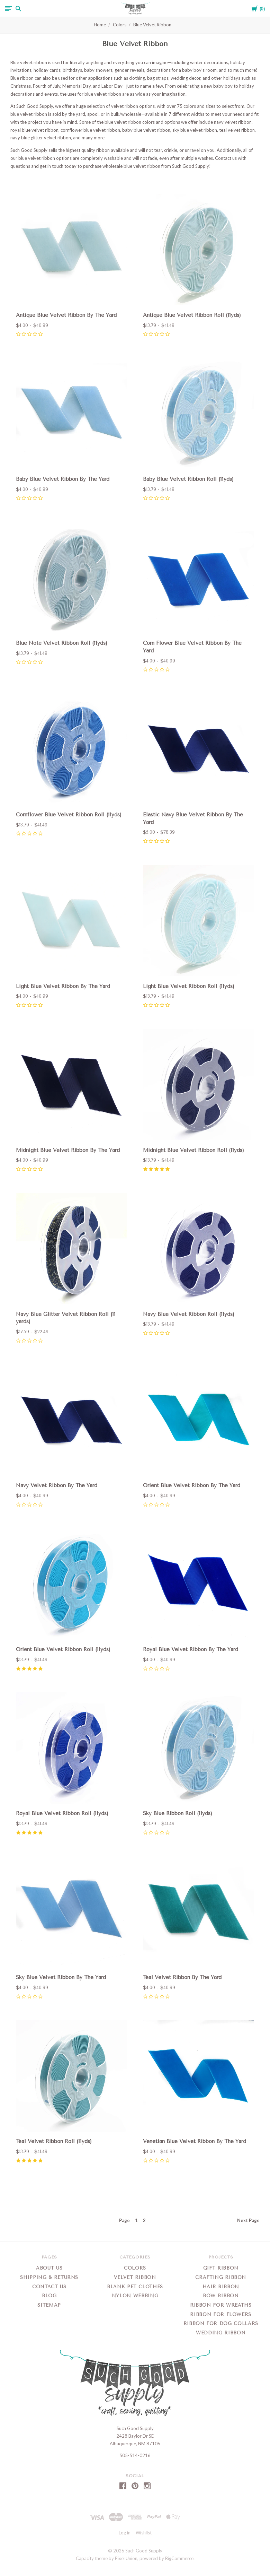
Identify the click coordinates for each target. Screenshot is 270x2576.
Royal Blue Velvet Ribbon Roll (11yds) (62, 1813)
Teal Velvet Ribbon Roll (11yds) (54, 2141)
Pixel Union (126, 2558)
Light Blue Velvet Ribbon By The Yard (63, 986)
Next (248, 2220)
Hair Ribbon (220, 2286)
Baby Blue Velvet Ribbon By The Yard (62, 479)
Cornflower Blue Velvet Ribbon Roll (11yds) (69, 815)
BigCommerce (179, 2558)
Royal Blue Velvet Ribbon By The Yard (190, 1649)
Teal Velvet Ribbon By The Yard (182, 1977)
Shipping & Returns (49, 2277)
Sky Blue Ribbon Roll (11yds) (177, 1813)
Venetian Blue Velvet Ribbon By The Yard (194, 2141)
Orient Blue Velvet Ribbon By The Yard (191, 1485)
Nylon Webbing (135, 2295)
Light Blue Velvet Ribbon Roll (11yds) (188, 986)
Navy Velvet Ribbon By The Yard (56, 1485)
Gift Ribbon (220, 2268)
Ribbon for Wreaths (221, 2305)
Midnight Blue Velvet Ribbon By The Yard (68, 1150)
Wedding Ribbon (220, 2332)
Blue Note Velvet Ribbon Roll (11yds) (61, 643)
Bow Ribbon (221, 2295)
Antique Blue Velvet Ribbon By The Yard (66, 315)
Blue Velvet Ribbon (152, 24)
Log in (124, 2532)
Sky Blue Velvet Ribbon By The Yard (61, 1977)
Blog (49, 2295)
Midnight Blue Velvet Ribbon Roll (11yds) (193, 1150)
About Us (49, 2268)
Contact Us (49, 2286)
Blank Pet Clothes (135, 2286)
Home (100, 24)
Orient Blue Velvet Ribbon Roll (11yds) (63, 1649)
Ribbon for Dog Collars (220, 2323)
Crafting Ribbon (220, 2277)
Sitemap (49, 2305)
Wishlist (144, 2532)
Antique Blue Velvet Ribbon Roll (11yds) (192, 315)
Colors (119, 24)
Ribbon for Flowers (220, 2314)
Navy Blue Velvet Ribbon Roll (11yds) (188, 1314)
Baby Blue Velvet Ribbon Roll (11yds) (188, 479)
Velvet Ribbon (135, 2277)
